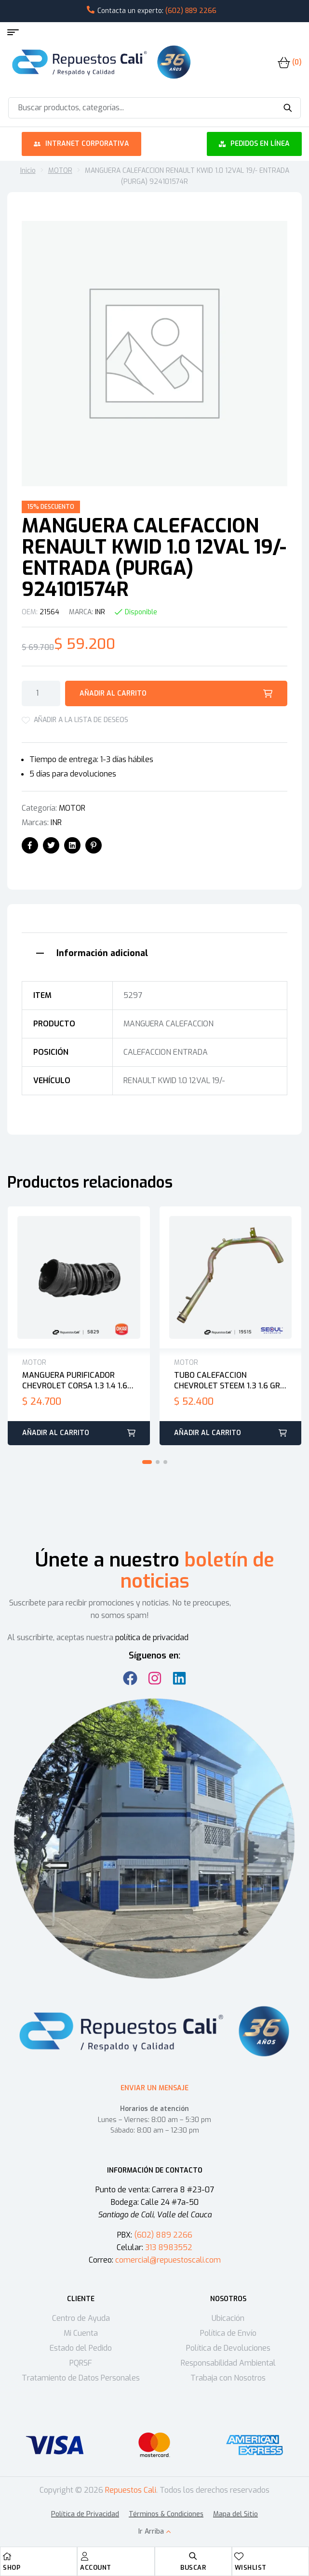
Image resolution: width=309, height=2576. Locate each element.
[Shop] (7, 2556)
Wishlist (251, 2567)
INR (100, 612)
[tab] (154, 951)
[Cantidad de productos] (41, 693)
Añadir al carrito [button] (55, 1432)
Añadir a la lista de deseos (81, 720)
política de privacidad (151, 1637)
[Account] (84, 2556)
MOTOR (60, 170)
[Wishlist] (239, 2556)
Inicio (28, 170)
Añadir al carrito (113, 693)
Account (95, 2567)
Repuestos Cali (130, 2490)
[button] (147, 1462)
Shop (11, 2567)
